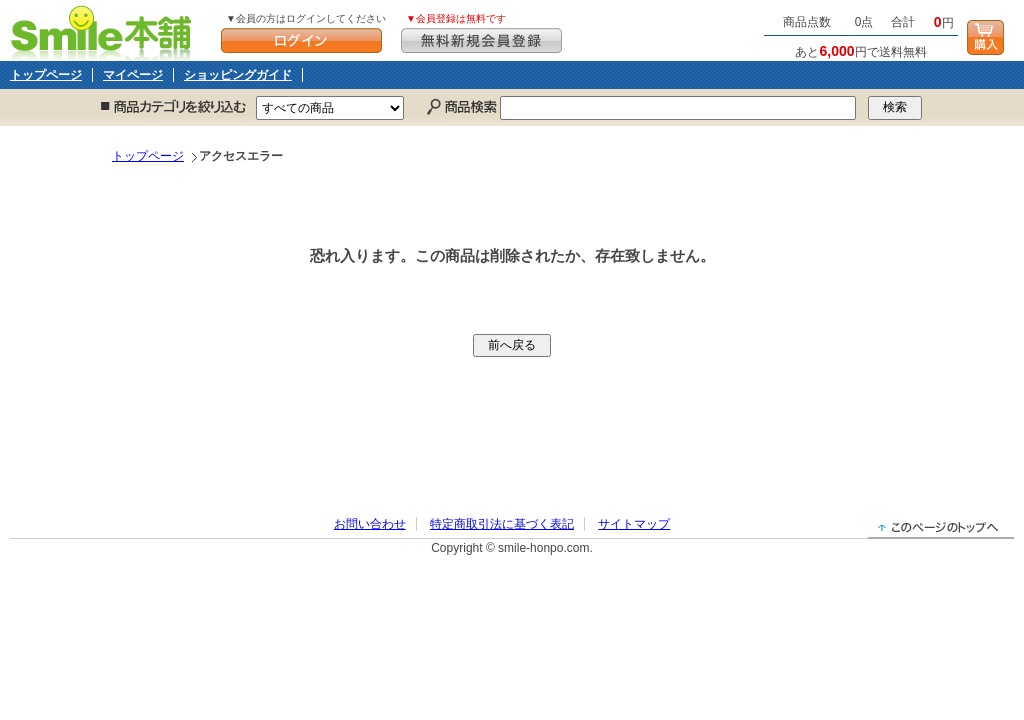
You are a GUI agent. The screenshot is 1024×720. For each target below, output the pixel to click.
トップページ (46, 75)
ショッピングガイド (238, 75)
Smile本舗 (105, 30)
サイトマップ (634, 524)
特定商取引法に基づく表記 (502, 524)
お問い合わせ (370, 524)
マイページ (133, 75)
